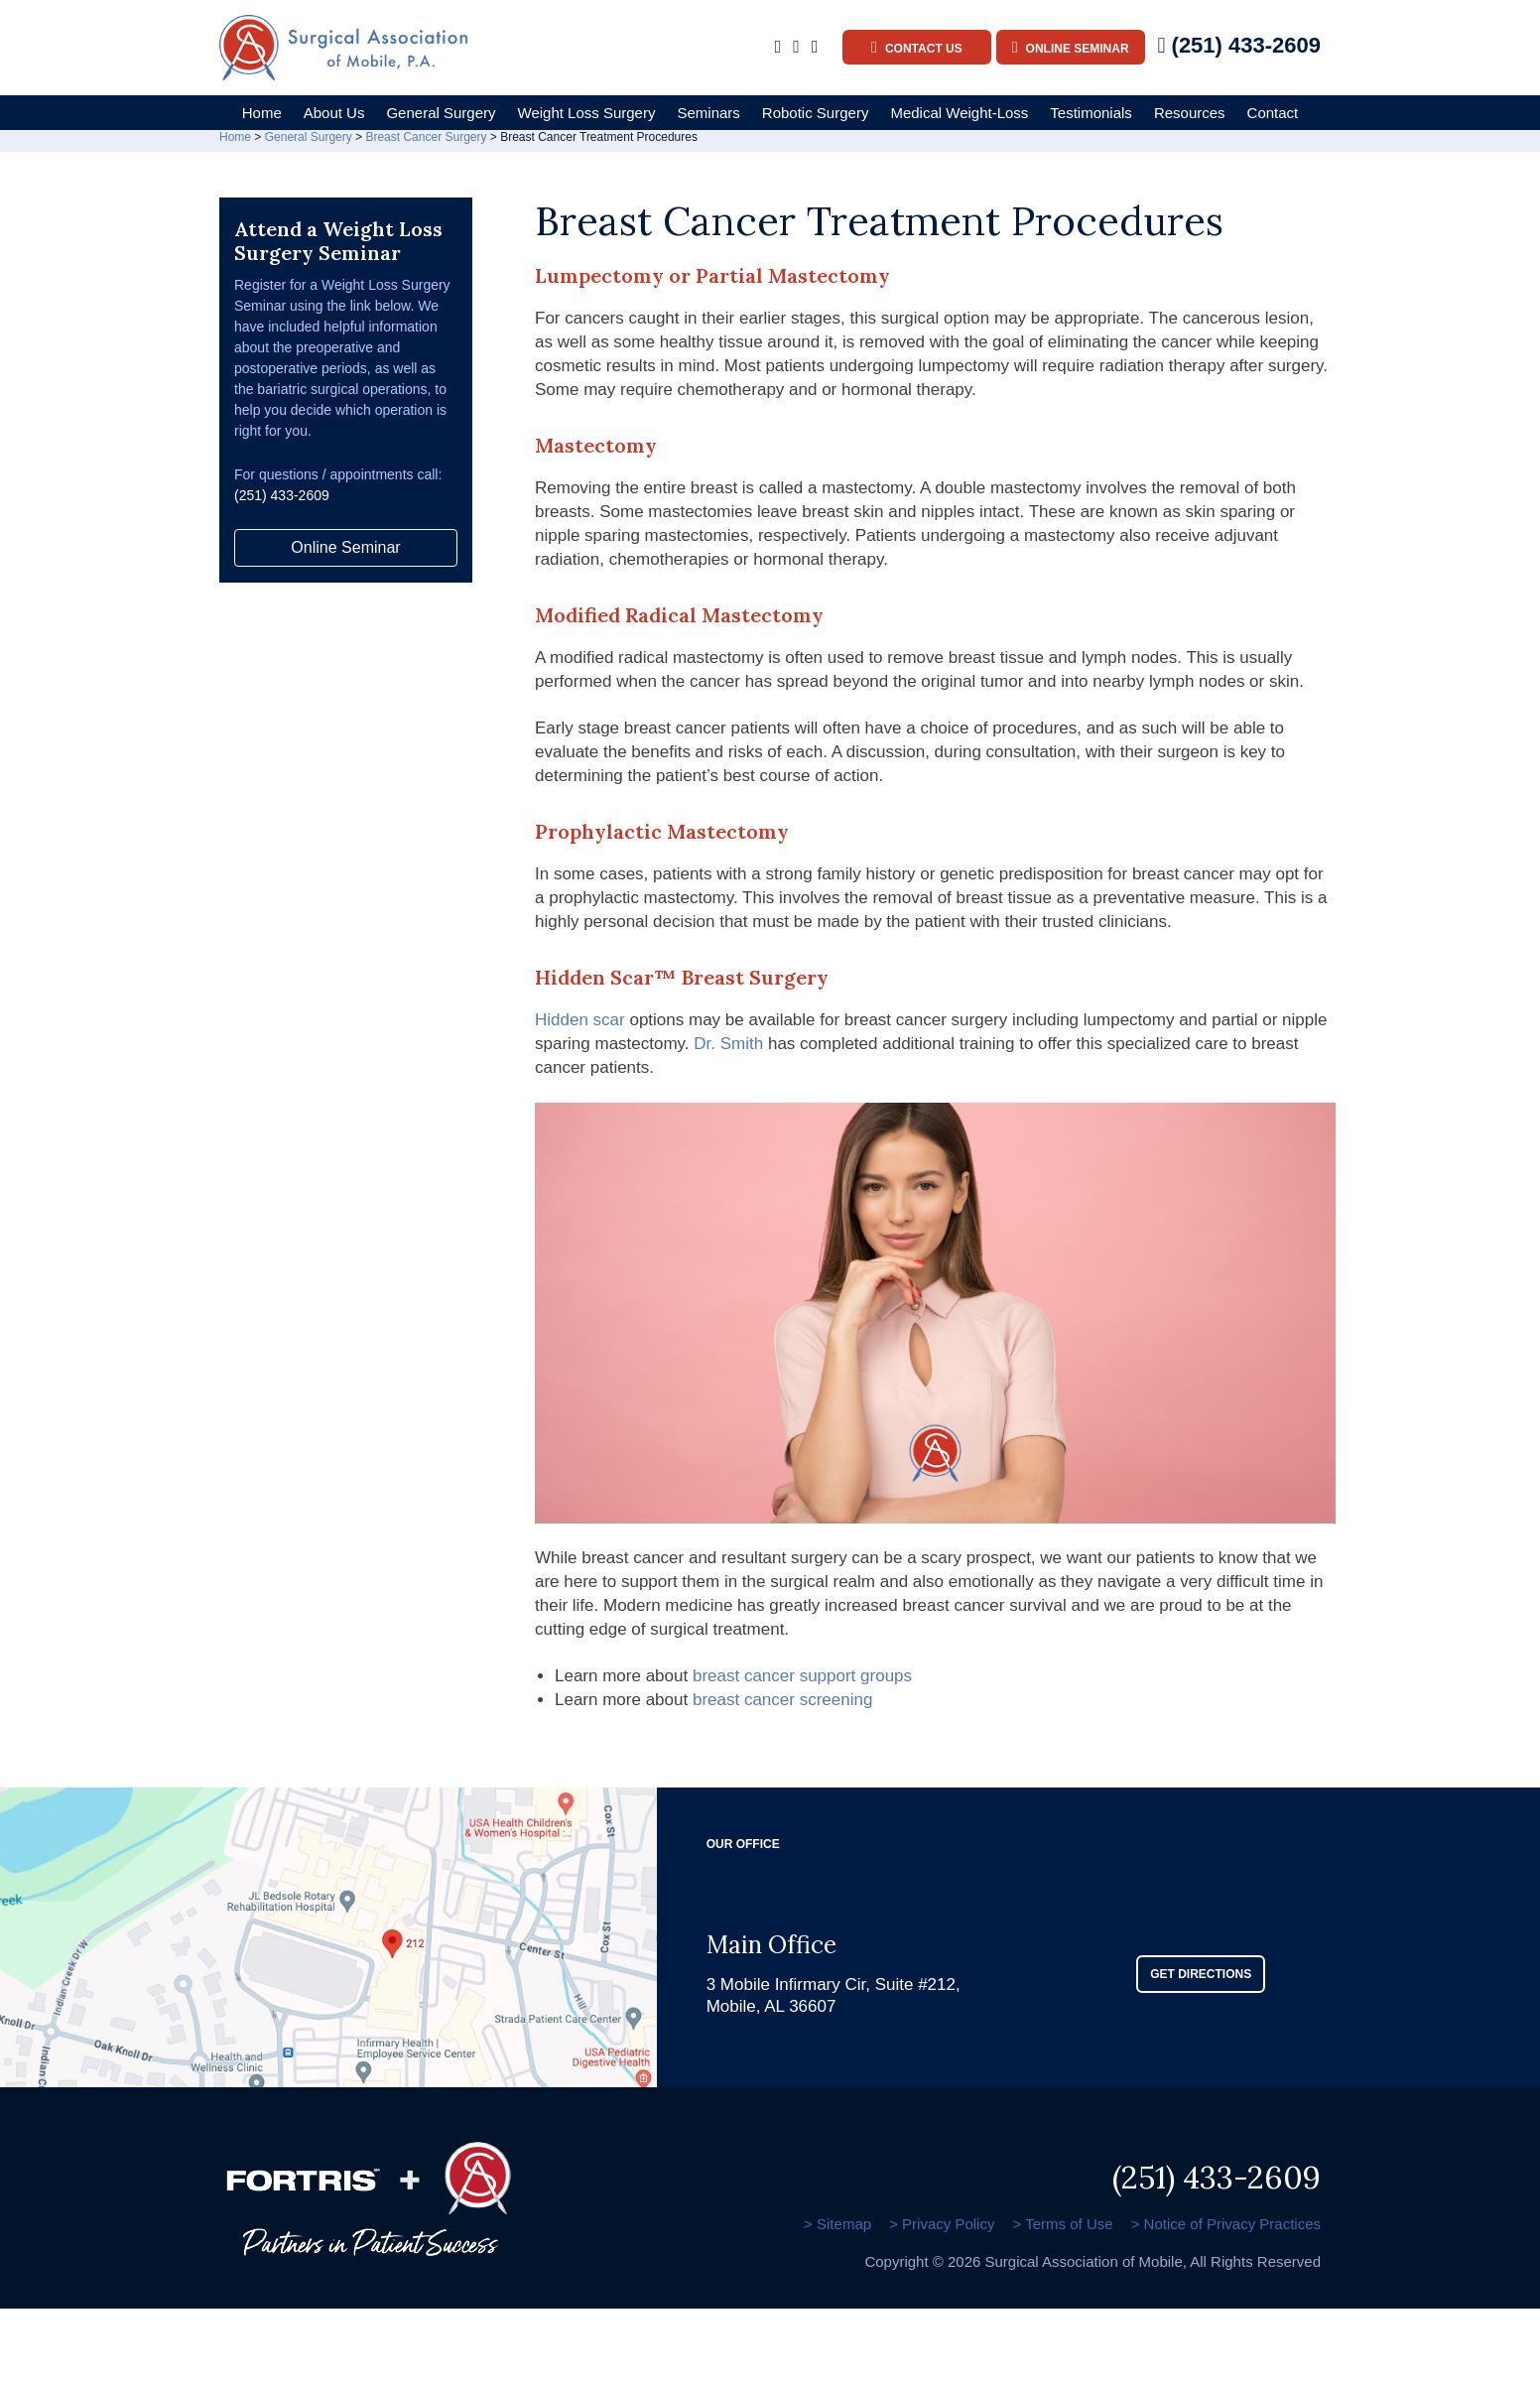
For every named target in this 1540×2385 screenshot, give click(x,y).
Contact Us (916, 48)
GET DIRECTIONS (1200, 1980)
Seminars (708, 112)
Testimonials (1091, 112)
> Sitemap (831, 2229)
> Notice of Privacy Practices (1226, 2229)
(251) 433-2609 (1239, 45)
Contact (1273, 112)
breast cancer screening (782, 1705)
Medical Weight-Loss (959, 112)
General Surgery (440, 112)
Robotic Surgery (815, 112)
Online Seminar (1070, 48)
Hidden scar (580, 1026)
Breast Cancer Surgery (425, 144)
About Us (334, 112)
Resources (1189, 112)
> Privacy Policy (937, 2229)
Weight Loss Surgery (587, 112)
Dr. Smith (728, 1050)
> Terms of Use (1061, 2229)
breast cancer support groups (802, 1682)
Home (262, 112)
